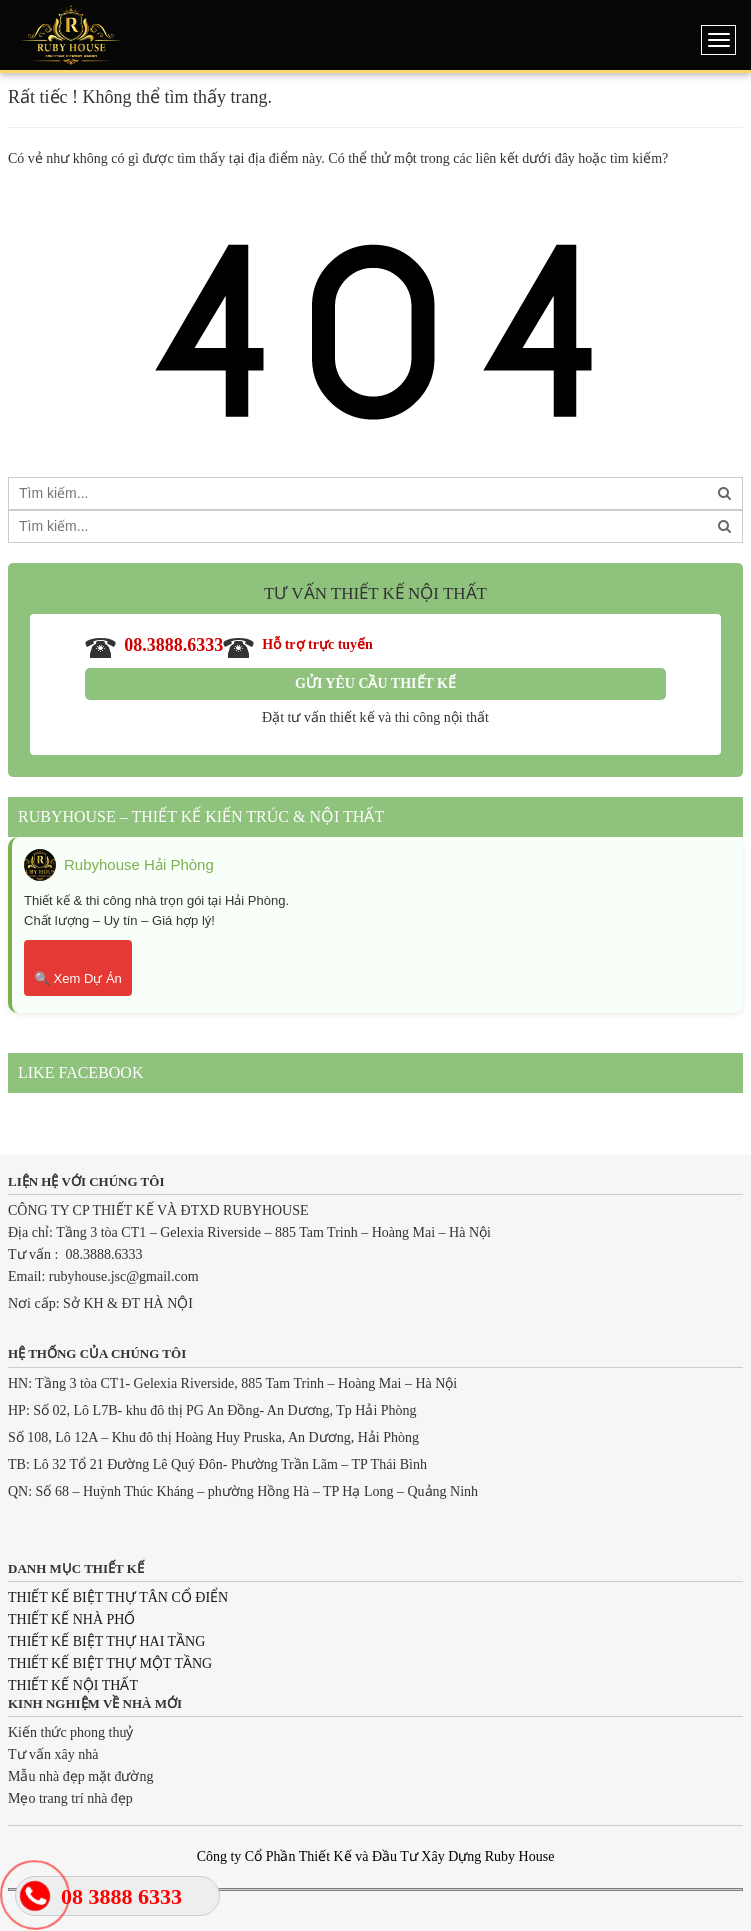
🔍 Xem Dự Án (78, 978)
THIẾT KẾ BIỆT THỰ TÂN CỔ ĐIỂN (118, 1597)
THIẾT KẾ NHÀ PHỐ (71, 1619)
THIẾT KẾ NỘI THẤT (73, 1685)
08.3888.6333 (154, 646)
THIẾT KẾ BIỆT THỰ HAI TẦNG (106, 1641)
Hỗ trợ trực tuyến (298, 646)
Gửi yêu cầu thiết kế (375, 683)
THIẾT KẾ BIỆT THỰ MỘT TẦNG (110, 1663)
